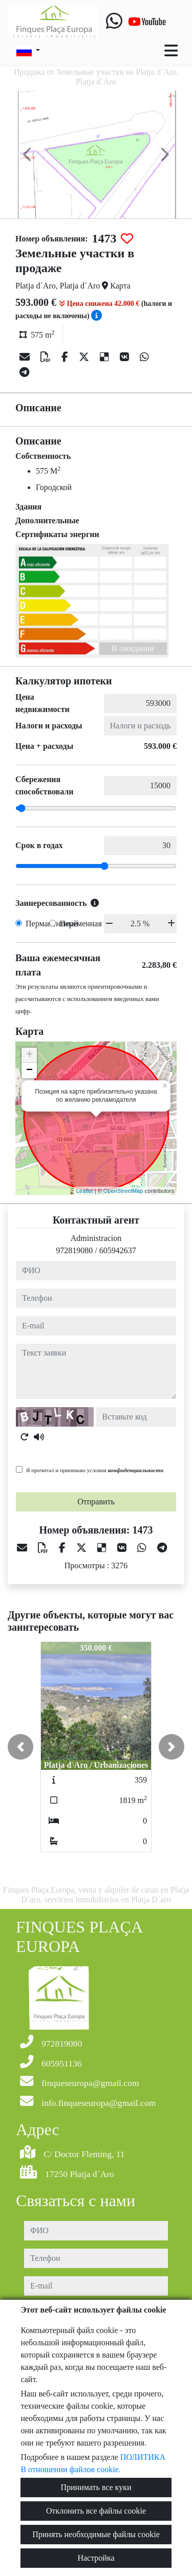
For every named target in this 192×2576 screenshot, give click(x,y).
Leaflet (84, 1191)
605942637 (117, 1250)
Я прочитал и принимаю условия (94, 1470)
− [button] (29, 1070)
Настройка (95, 2557)
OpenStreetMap (123, 1191)
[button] (20, 1747)
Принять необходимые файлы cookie (96, 2534)
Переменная (80, 923)
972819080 (74, 1250)
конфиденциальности (136, 1470)
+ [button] (29, 1055)
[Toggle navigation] (171, 50)
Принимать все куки (96, 2487)
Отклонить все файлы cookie (96, 2510)
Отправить (96, 1501)
